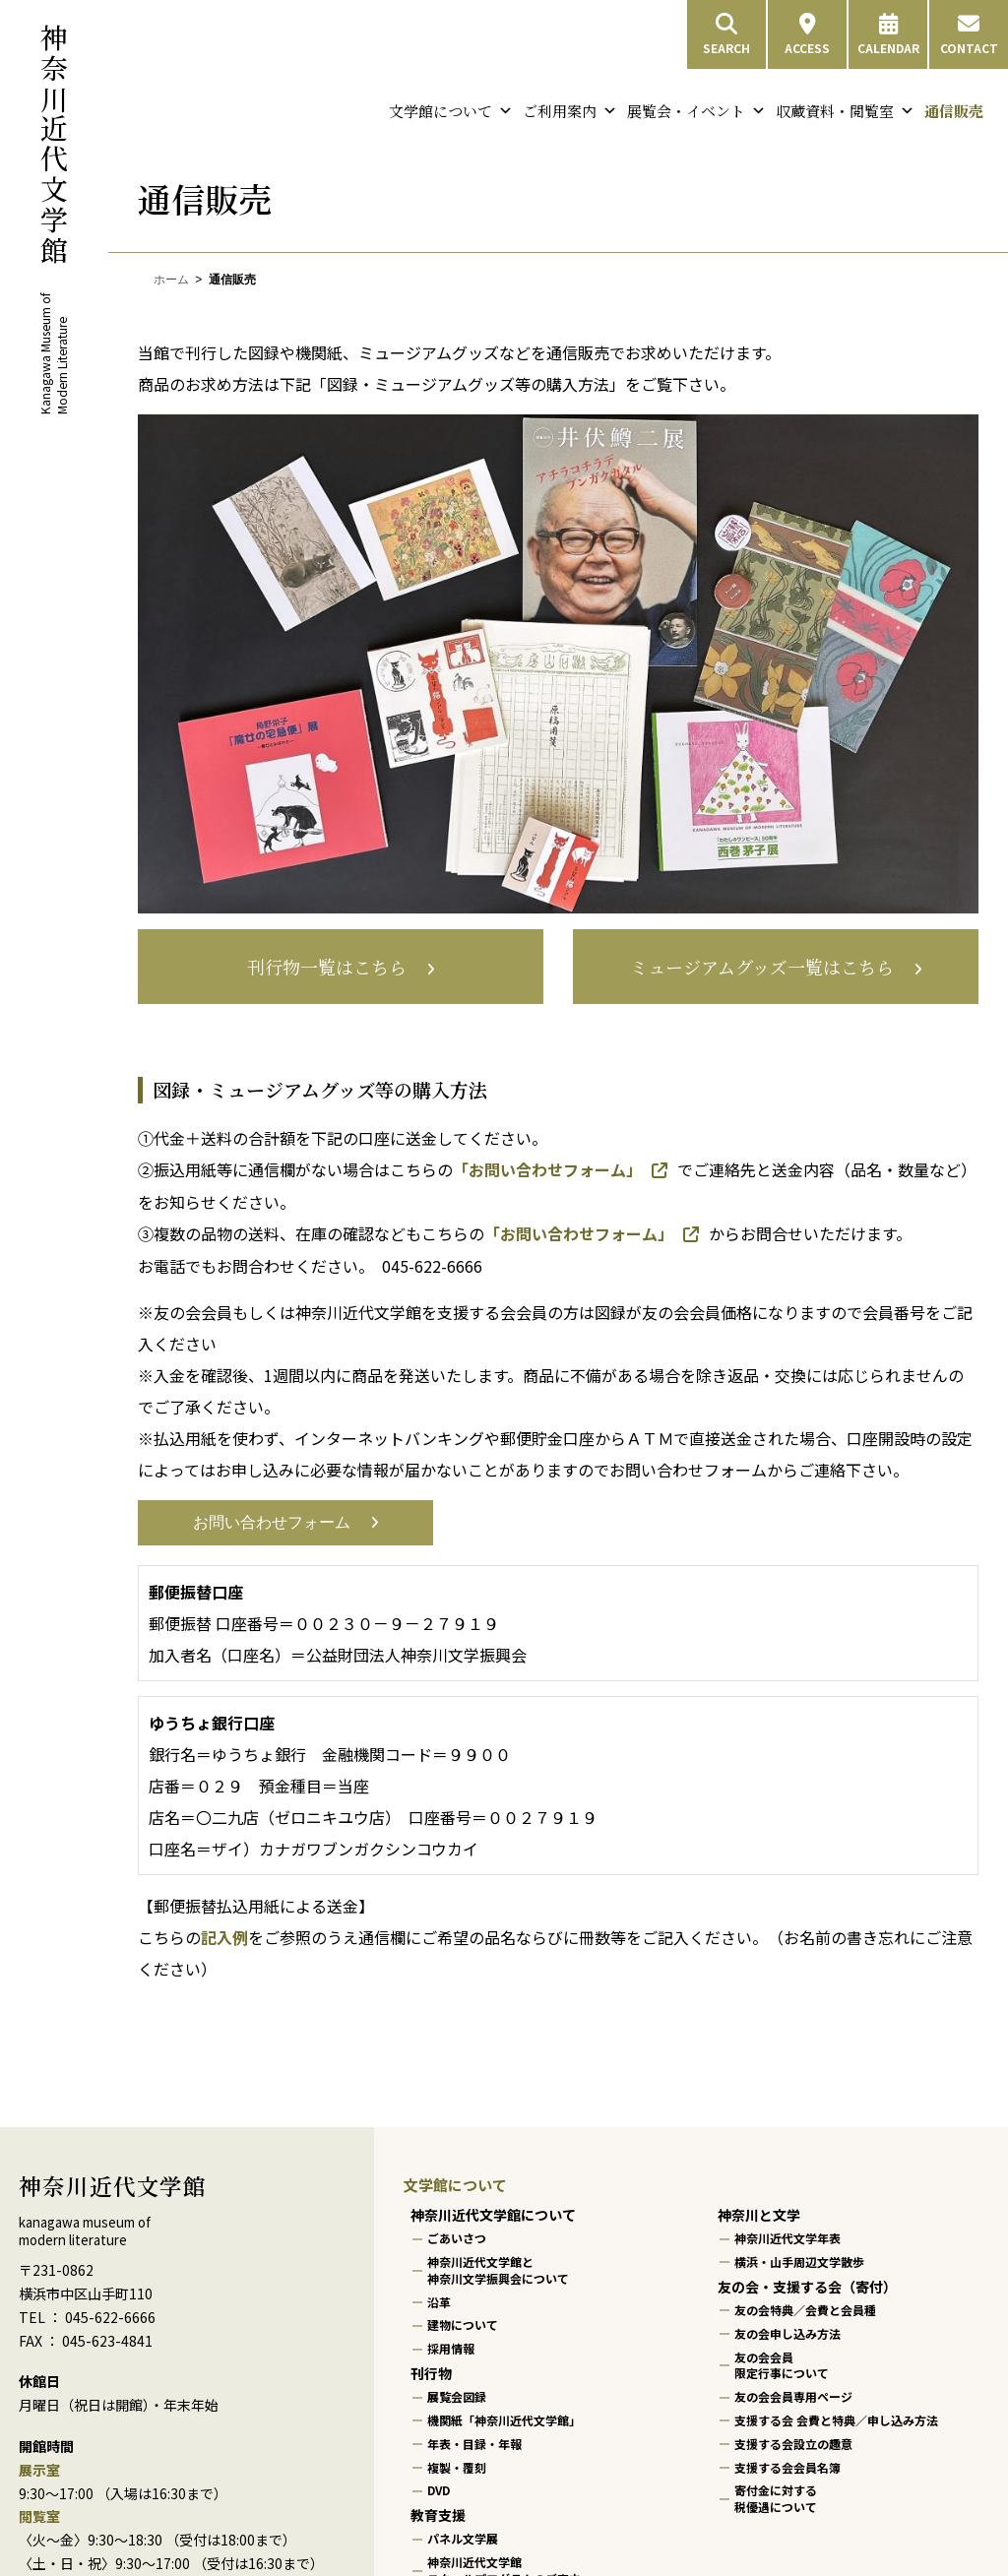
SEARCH (726, 34)
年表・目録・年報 (474, 2443)
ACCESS (807, 34)
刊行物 (431, 2373)
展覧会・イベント (696, 111)
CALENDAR (888, 34)
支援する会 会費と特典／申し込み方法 (836, 2420)
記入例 (224, 1937)
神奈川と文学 (759, 2215)
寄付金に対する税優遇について (775, 2499)
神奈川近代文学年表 (787, 2238)
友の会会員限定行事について (781, 2365)
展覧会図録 (456, 2396)
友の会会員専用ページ (793, 2396)
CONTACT (969, 34)
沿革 (439, 2301)
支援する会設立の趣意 (793, 2443)
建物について (462, 2325)
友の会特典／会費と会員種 (805, 2309)
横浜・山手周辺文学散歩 (799, 2261)
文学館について (451, 111)
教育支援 (438, 2515)
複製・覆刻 (456, 2467)
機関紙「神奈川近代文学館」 (504, 2420)
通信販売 (953, 110)
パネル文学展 (462, 2539)
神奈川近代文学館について (493, 2215)
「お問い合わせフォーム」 (547, 1169)
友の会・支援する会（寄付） (807, 2286)
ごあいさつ (456, 2238)
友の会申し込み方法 (787, 2333)
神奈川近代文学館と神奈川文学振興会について (498, 2270)
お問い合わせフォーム (271, 1522)
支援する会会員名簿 (787, 2467)
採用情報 (450, 2348)
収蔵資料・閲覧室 (845, 111)
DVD (438, 2490)
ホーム (171, 279)
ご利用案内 (570, 111)
